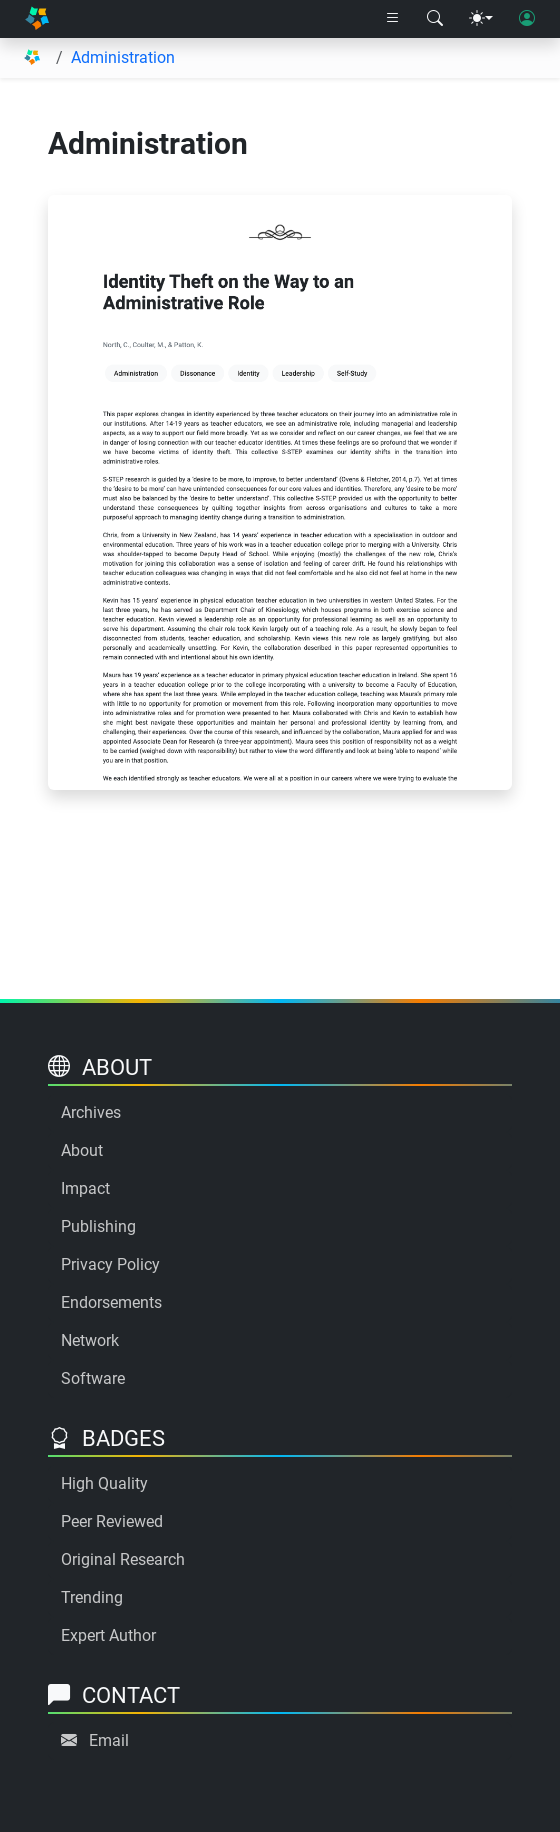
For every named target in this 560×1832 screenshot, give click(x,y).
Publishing (98, 1226)
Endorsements (111, 1302)
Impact (85, 1188)
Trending (92, 1597)
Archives (91, 1112)
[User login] (527, 19)
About (82, 1150)
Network (90, 1340)
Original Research (123, 1559)
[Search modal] (435, 19)
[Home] (37, 19)
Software (93, 1378)
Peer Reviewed (112, 1521)
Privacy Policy (110, 1264)
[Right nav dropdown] (393, 19)
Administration (123, 57)
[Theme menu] (481, 19)
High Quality (104, 1483)
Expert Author (108, 1635)
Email (109, 1740)
